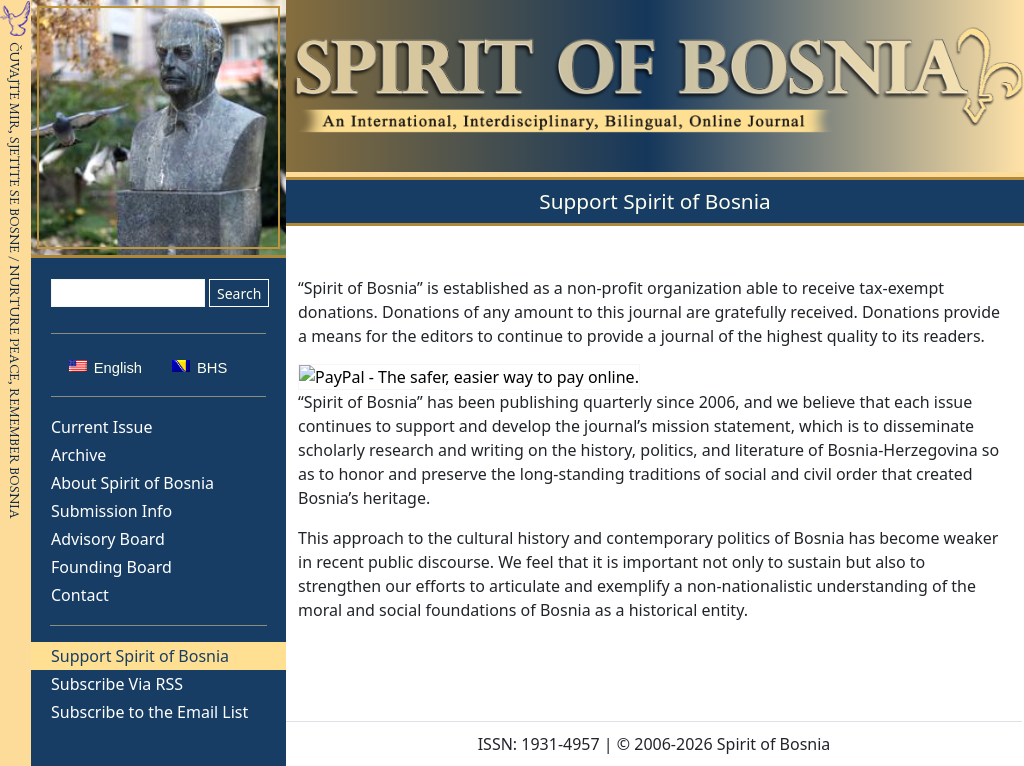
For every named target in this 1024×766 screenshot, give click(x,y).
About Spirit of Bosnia (132, 483)
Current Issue (101, 427)
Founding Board (111, 567)
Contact (80, 595)
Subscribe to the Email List (149, 712)
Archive (78, 455)
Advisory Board (108, 539)
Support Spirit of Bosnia (140, 656)
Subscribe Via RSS (117, 684)
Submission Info (111, 511)
